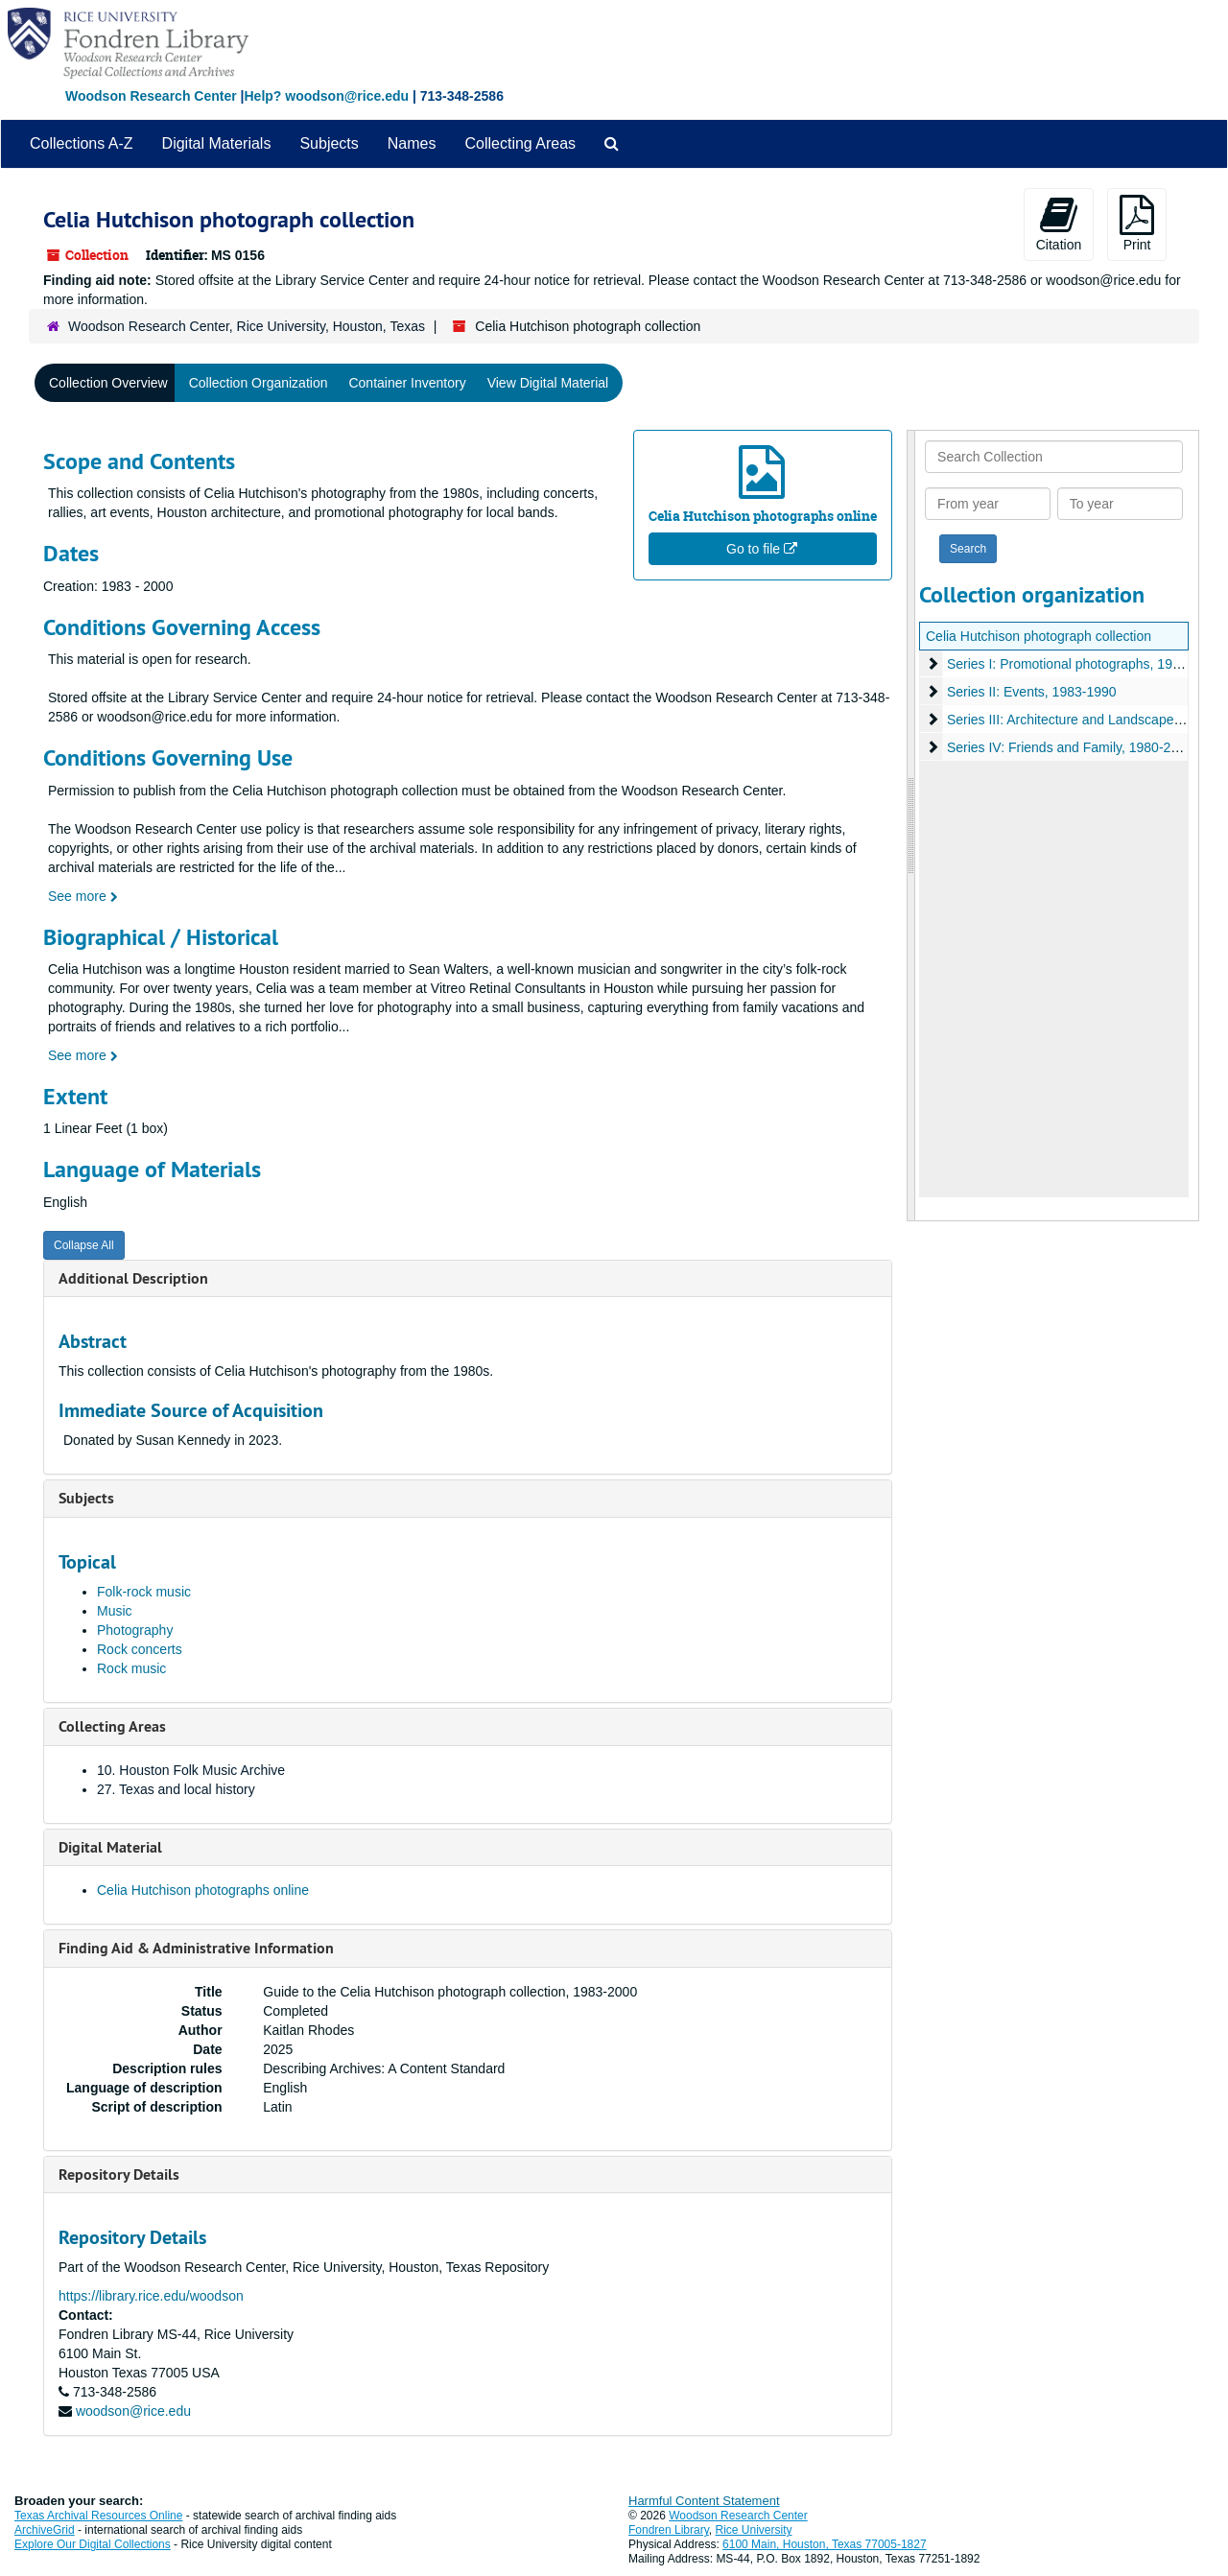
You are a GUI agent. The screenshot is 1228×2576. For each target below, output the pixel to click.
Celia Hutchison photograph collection (1038, 636)
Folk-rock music (144, 1591)
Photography (135, 1630)
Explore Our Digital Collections (92, 2544)
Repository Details (119, 2174)
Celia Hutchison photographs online (203, 1890)
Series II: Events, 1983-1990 (1032, 691)
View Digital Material (548, 382)
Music (114, 1611)
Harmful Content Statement (704, 2500)
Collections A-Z (81, 143)
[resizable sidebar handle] (911, 825)
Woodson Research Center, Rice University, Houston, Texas (246, 326)
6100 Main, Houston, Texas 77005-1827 (824, 2544)
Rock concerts (139, 1649)
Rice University (754, 2530)
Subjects (328, 143)
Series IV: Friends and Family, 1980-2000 (1070, 747)
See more (83, 896)
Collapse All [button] (84, 1245)
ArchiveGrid (44, 2530)
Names (412, 143)
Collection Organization (258, 382)
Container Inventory (406, 382)
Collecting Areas (520, 143)
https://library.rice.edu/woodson (151, 2296)
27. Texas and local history (176, 1789)
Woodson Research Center (151, 96)
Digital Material (110, 1847)
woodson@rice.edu (133, 2411)
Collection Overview (108, 382)
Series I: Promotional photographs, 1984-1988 (1084, 664)
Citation (1058, 223)
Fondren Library (668, 2530)
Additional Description (133, 1278)
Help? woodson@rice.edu (326, 96)
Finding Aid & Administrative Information (196, 1948)
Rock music (131, 1668)
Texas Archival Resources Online (98, 2515)
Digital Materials (217, 143)
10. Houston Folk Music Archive (191, 1770)
